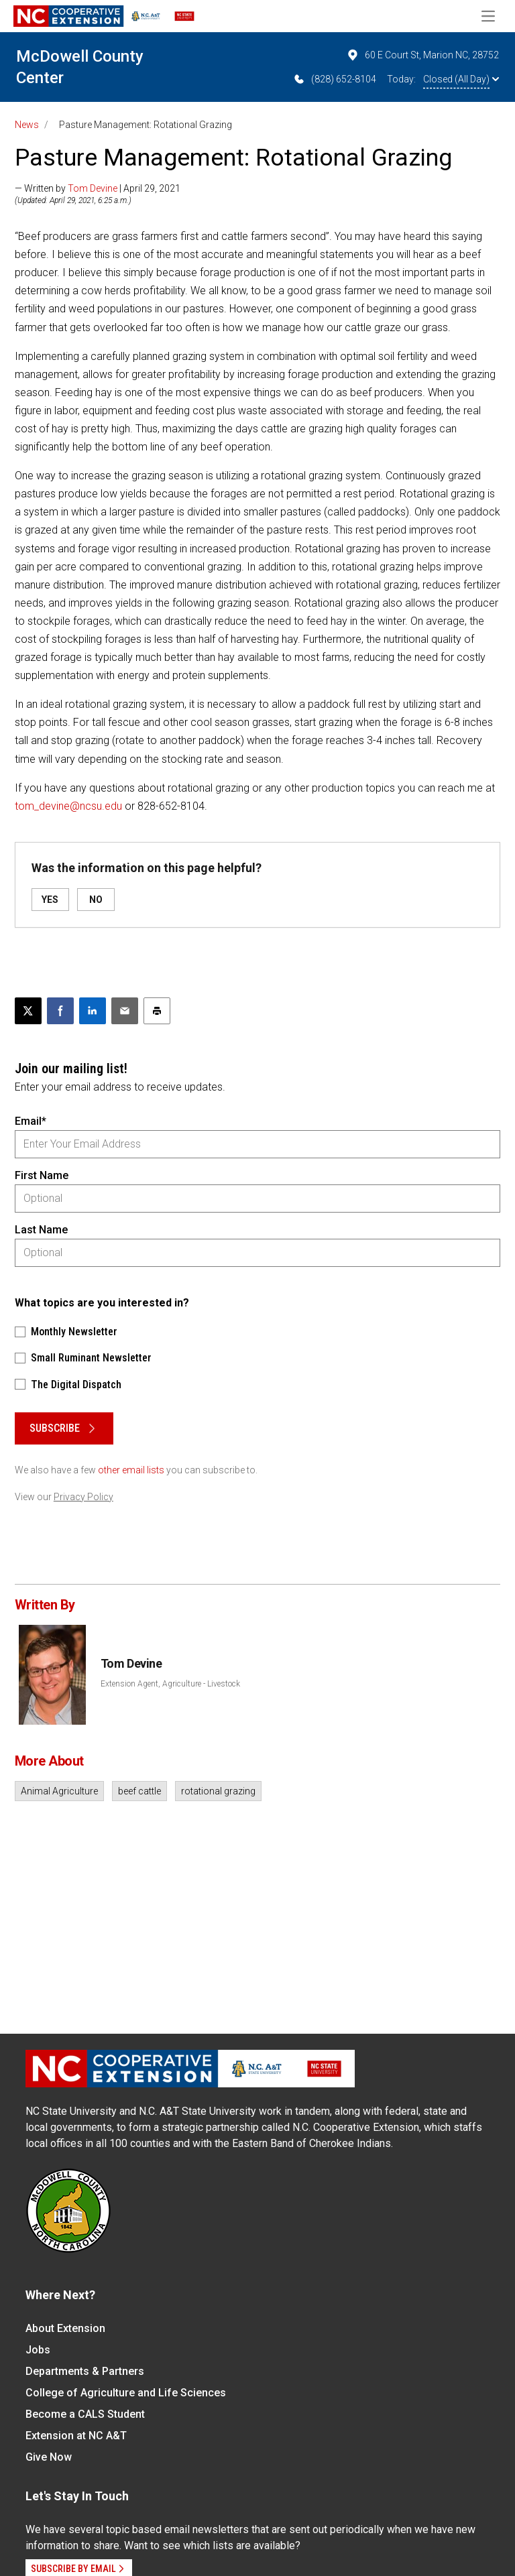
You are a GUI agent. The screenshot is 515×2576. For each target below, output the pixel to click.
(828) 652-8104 (334, 79)
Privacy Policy (83, 1496)
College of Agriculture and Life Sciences (125, 2392)
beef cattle (139, 1791)
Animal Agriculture (59, 1791)
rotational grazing (218, 1791)
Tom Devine (92, 188)
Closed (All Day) (461, 79)
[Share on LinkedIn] (92, 1010)
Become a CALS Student (85, 2414)
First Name (41, 1175)
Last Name (41, 1229)
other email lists (131, 1470)
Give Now (48, 2457)
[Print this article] (157, 1010)
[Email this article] (124, 1010)
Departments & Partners (84, 2371)
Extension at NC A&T (76, 2435)
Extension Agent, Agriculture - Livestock (170, 1684)
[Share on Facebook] (60, 1010)
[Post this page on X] (28, 1010)
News (27, 124)
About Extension (65, 2328)
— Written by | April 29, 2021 (97, 188)
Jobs (37, 2349)
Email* (30, 1121)
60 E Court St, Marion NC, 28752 (422, 55)
